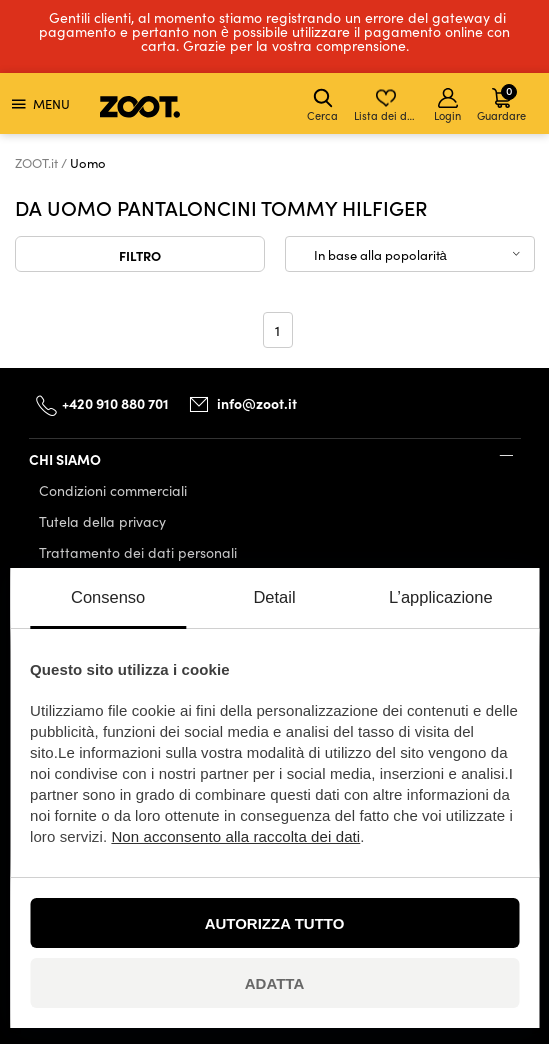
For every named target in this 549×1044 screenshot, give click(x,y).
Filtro (140, 255)
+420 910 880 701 (115, 403)
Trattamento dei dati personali (138, 552)
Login (447, 105)
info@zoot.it (257, 403)
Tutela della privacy (102, 521)
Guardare (501, 102)
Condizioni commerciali (113, 490)
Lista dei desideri (387, 105)
